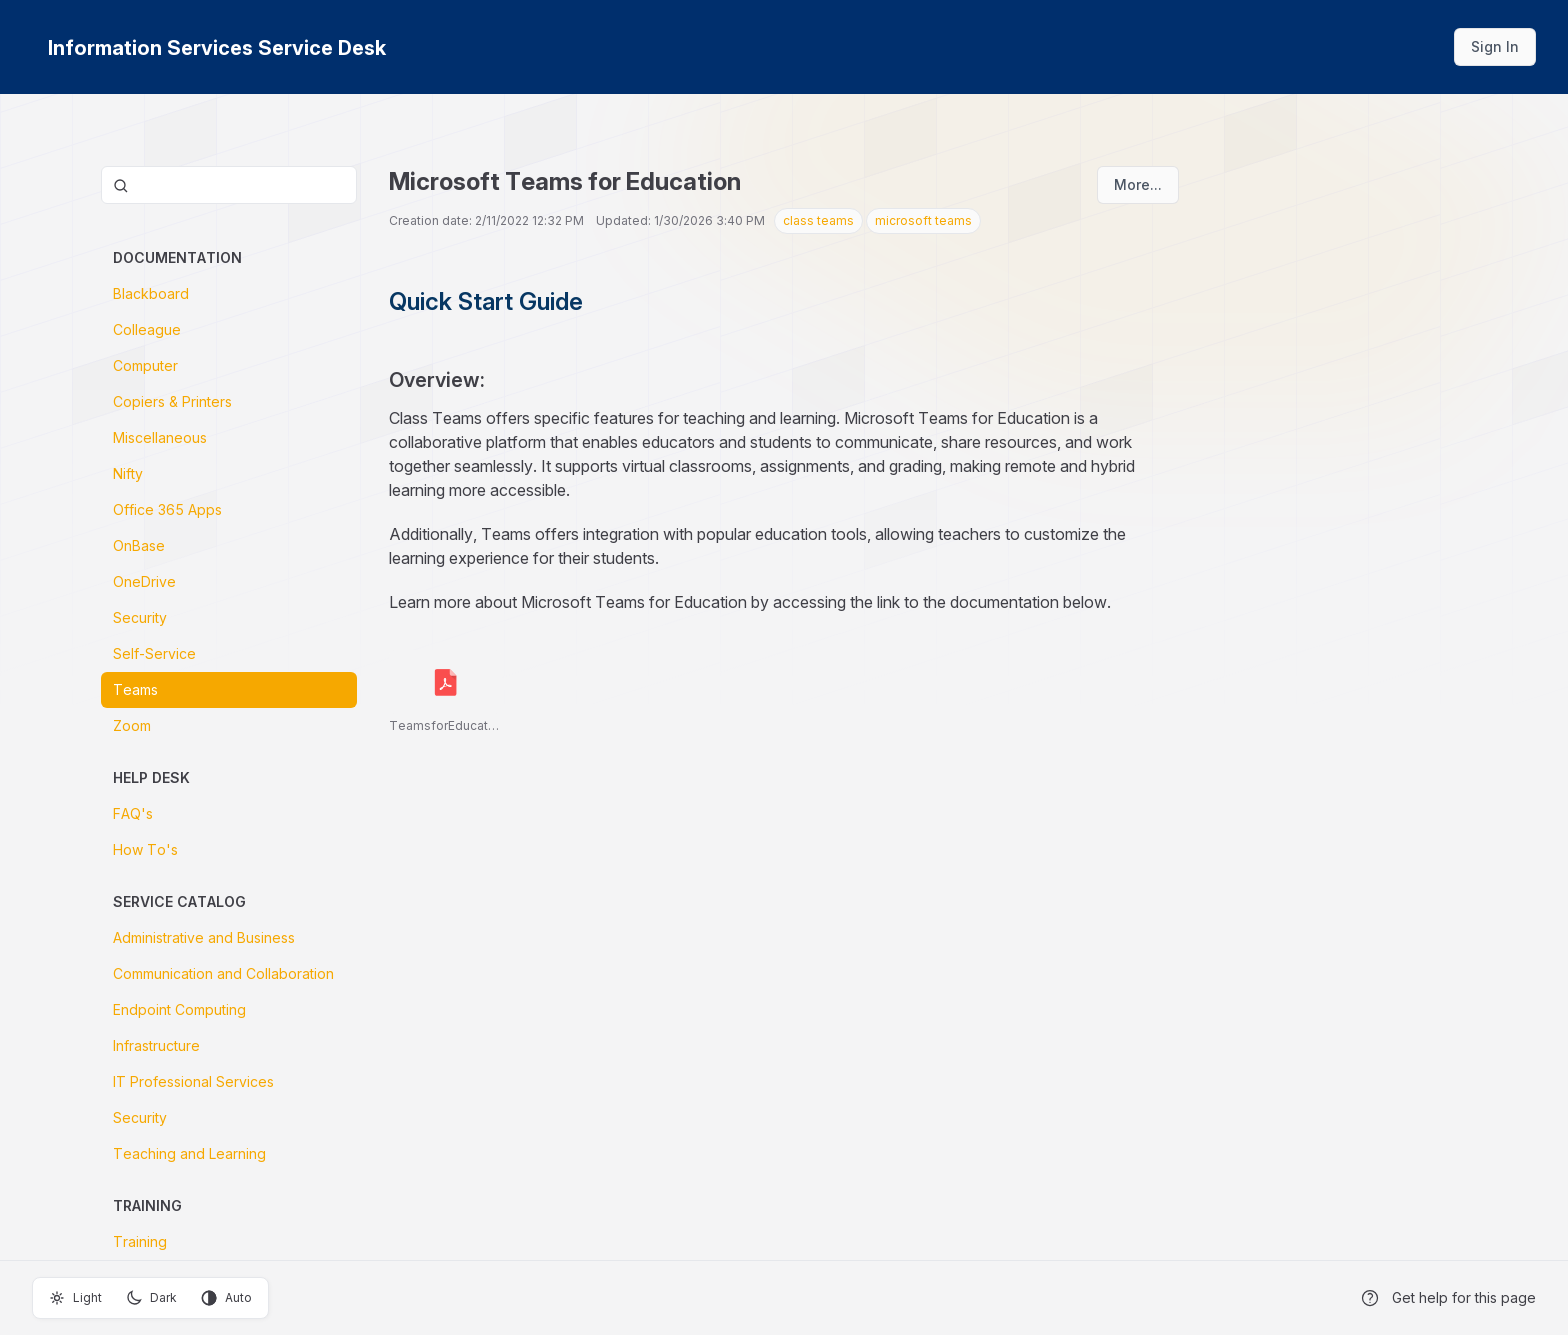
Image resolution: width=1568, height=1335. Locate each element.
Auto (226, 1298)
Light (75, 1298)
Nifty (128, 473)
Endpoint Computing (179, 1009)
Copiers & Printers (172, 401)
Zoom (132, 725)
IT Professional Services (193, 1081)
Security (140, 617)
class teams (818, 220)
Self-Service (154, 653)
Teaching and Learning (189, 1153)
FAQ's (133, 813)
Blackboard (151, 293)
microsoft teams (923, 220)
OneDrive (144, 581)
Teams (135, 689)
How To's (145, 849)
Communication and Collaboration (223, 973)
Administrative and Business (204, 937)
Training (140, 1241)
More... (1138, 184)
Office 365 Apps (167, 509)
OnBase (139, 545)
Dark (151, 1298)
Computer (145, 365)
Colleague (147, 329)
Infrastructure (156, 1045)
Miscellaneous (160, 437)
